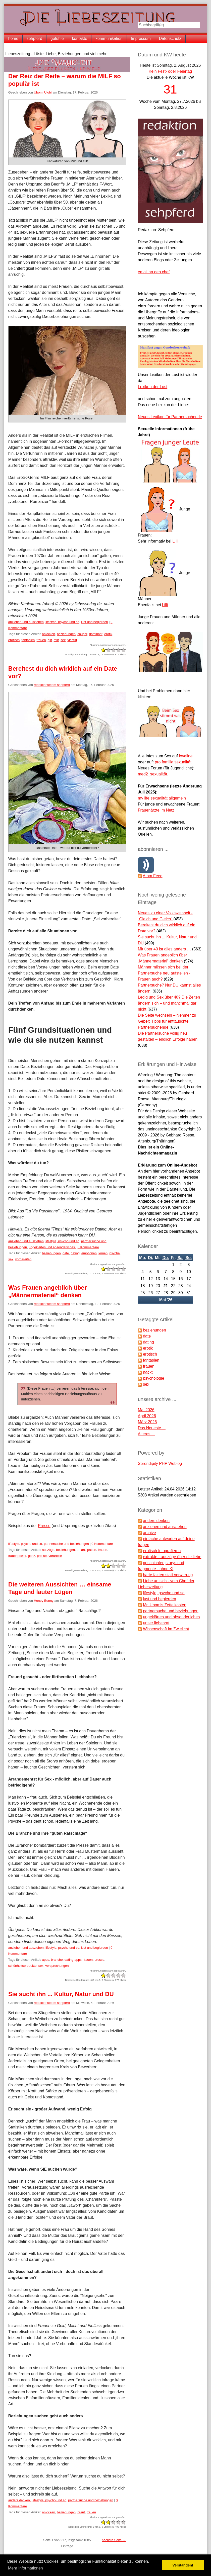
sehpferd (34, 38)
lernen (103, 1253)
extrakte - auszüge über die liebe (172, 1557)
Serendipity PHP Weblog (160, 1463)
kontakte (79, 38)
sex (63, 640)
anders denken (19, 2500)
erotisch (14, 640)
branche (57, 1960)
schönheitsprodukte (22, 1966)
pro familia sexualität (173, 762)
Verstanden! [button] (183, 2565)
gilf (50, 640)
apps (45, 1960)
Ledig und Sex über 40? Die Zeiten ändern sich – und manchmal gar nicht (169, 1003)
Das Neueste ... (152, 1428)
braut (81, 2512)
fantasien (28, 640)
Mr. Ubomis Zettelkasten (164, 1605)
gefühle (57, 38)
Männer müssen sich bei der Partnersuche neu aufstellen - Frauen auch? (164, 973)
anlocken (48, 634)
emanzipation (86, 1550)
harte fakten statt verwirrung (168, 1575)
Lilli (175, 541)
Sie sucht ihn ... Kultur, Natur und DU (61, 1994)
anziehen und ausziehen (26, 622)
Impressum (141, 38)
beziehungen (66, 634)
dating (75, 1253)
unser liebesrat (156, 1623)
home (13, 38)
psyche (114, 1253)
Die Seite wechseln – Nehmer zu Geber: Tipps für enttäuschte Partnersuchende (167, 1021)
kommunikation (109, 38)
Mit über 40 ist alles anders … (165, 949)
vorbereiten (23, 1259)
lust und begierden (94, 622)
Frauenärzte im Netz (156, 810)
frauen (41, 640)
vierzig (72, 640)
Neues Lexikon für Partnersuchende (170, 417)
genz (31, 1556)
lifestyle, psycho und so (62, 622)
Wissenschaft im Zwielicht (166, 1629)
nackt (147, 1372)
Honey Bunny (44, 1601)
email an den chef (154, 272)
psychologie (153, 1378)
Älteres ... (146, 1434)
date (66, 1253)
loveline (185, 756)
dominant (95, 634)
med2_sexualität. (153, 774)
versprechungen (57, 1966)
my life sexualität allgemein (162, 798)
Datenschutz (170, 38)
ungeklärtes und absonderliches (52, 1247)
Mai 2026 (146, 1410)
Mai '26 (166, 1300)
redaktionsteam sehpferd (52, 685)
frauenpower (17, 1556)
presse (42, 1556)
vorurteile (55, 1556)
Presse (44, 1526)
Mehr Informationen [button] (25, 2568)
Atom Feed (152, 876)
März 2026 (147, 1422)
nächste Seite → (114, 2540)
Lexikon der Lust (152, 387)
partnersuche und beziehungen (66, 1544)
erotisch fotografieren (162, 1551)
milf (56, 640)
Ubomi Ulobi (43, 92)
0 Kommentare (88, 1247)
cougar (82, 634)
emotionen (89, 1253)
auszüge (48, 1550)
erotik (108, 634)
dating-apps (73, 1960)
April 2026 (147, 1416)
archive (149, 1533)
